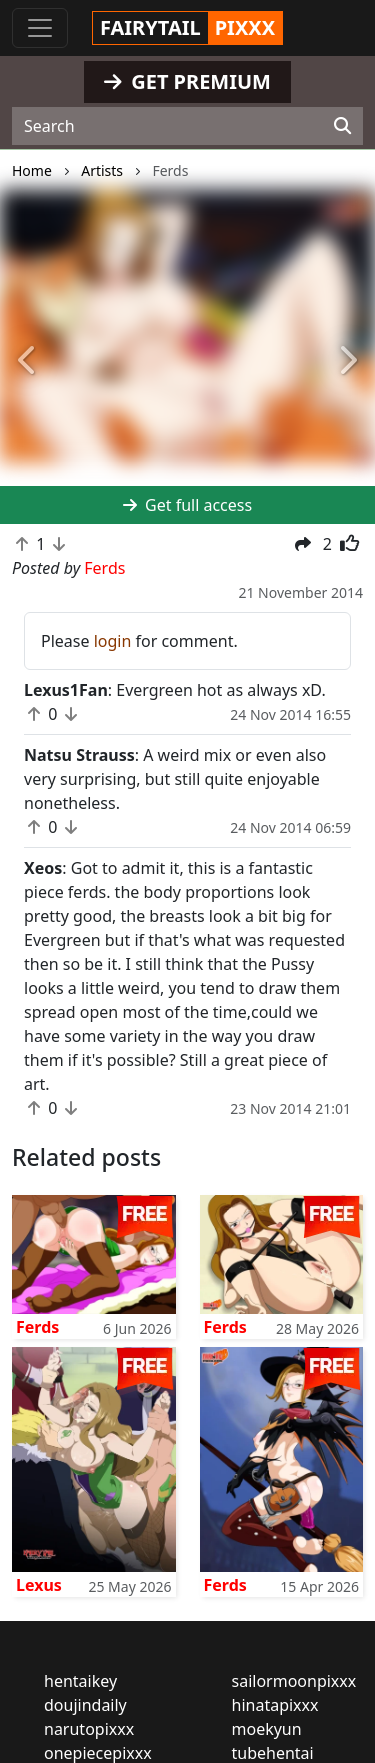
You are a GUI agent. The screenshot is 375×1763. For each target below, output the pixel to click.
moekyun (267, 1729)
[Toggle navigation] (40, 28)
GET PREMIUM (187, 81)
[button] (28, 361)
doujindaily (85, 1705)
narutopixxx (89, 1729)
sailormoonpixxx (294, 1681)
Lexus (39, 1585)
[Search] (342, 126)
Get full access (187, 505)
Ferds (37, 1327)
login (113, 641)
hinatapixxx (275, 1705)
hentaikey (80, 1681)
